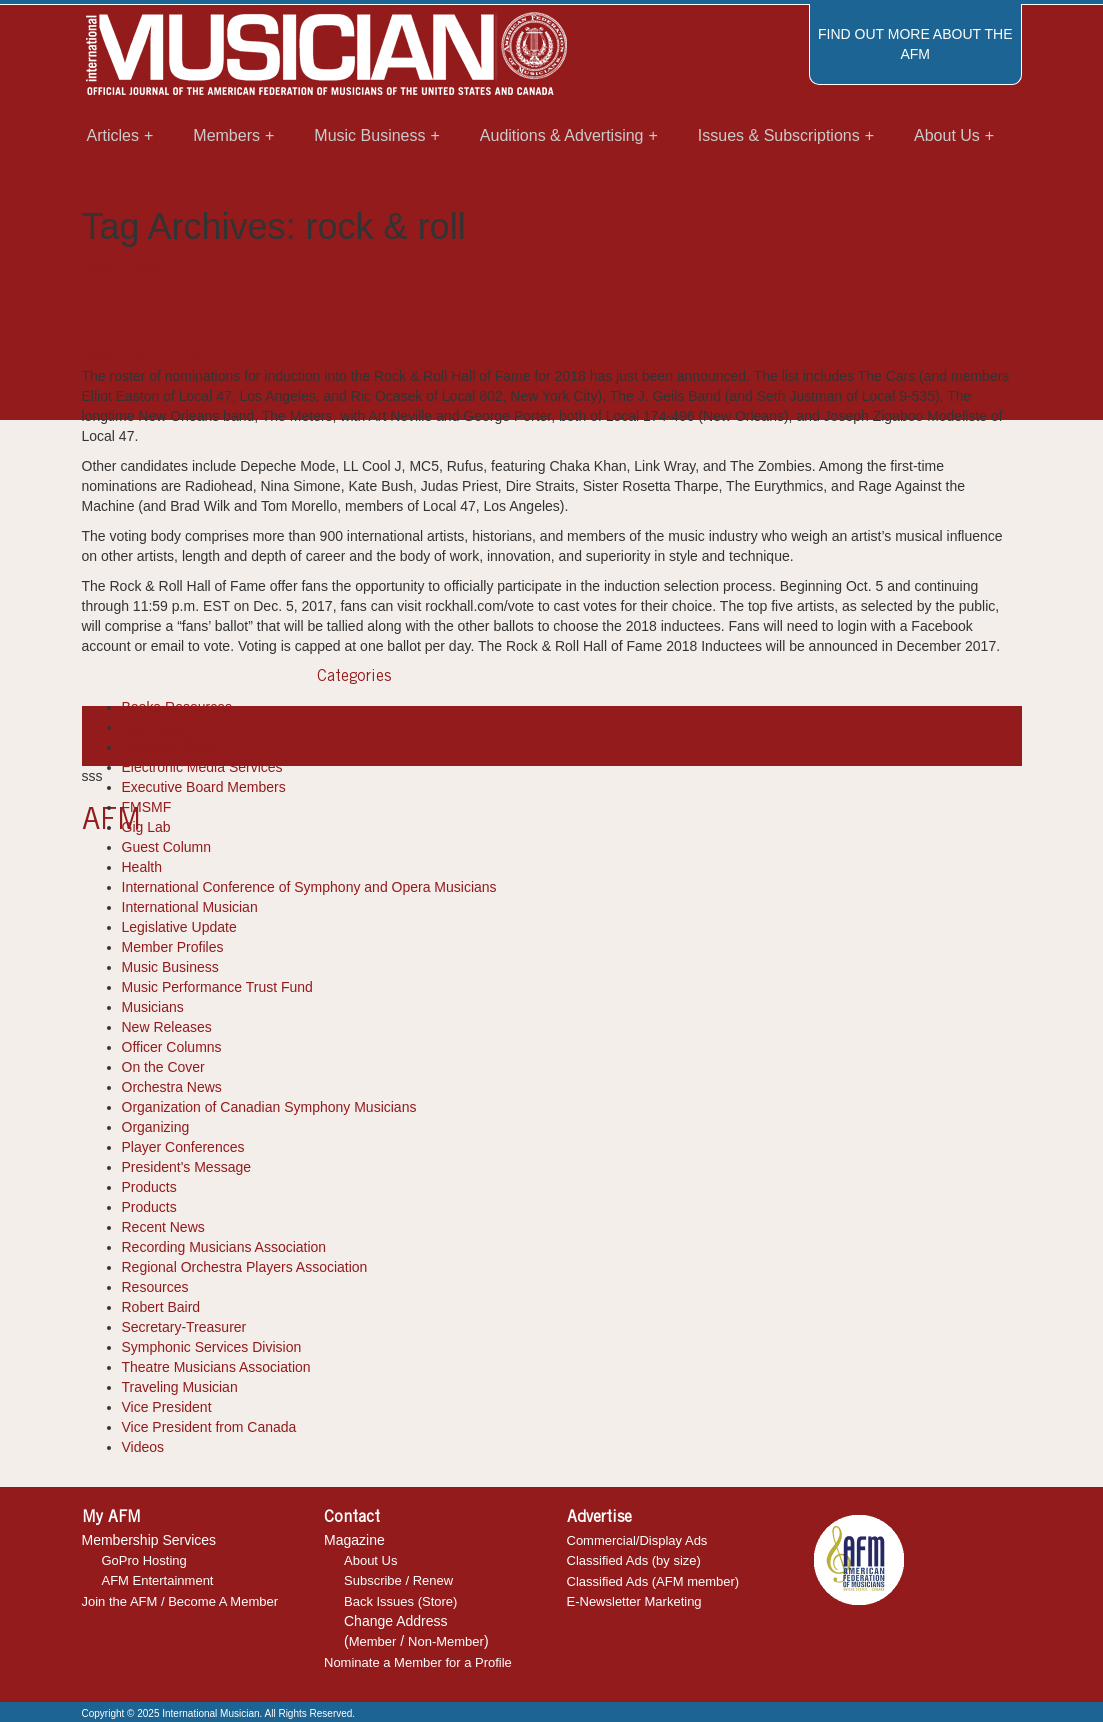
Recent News (123, 267)
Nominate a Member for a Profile (418, 1662)
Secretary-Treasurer (184, 1327)
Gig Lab (146, 827)
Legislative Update (179, 927)
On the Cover (163, 1067)
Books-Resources (177, 707)
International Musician (190, 907)
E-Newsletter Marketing (634, 1601)
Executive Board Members (204, 787)
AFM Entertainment (158, 1580)
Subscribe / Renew (398, 1580)
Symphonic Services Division (212, 1347)
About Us (370, 1560)
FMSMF (147, 807)
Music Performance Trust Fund (217, 987)
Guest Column (166, 847)
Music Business (170, 967)
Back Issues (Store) (400, 1601)
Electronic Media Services (202, 767)
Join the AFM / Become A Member (180, 1601)
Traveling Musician (180, 1387)
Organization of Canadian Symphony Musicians (269, 1107)
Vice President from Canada (209, 1427)
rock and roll (321, 736)
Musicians (153, 1007)
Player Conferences (183, 1147)
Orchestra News (172, 1087)
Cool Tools (154, 727)
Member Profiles (173, 947)
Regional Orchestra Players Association (245, 1267)
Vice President (167, 1407)
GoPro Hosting (144, 1560)
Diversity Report (172, 747)
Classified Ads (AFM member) (653, 1581)
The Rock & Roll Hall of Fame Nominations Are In (476, 316)
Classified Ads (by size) (634, 1560)
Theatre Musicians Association (216, 1367)
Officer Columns (172, 1047)
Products (149, 1187)
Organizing (156, 1127)
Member (373, 1641)
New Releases (167, 1027)
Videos (143, 1447)
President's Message (187, 1167)
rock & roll (252, 736)
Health (142, 867)
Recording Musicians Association (224, 1247)
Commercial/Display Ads (637, 1540)
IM (194, 356)
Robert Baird (161, 1307)
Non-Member (446, 1641)
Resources (155, 1287)
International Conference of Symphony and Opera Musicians (309, 887)
